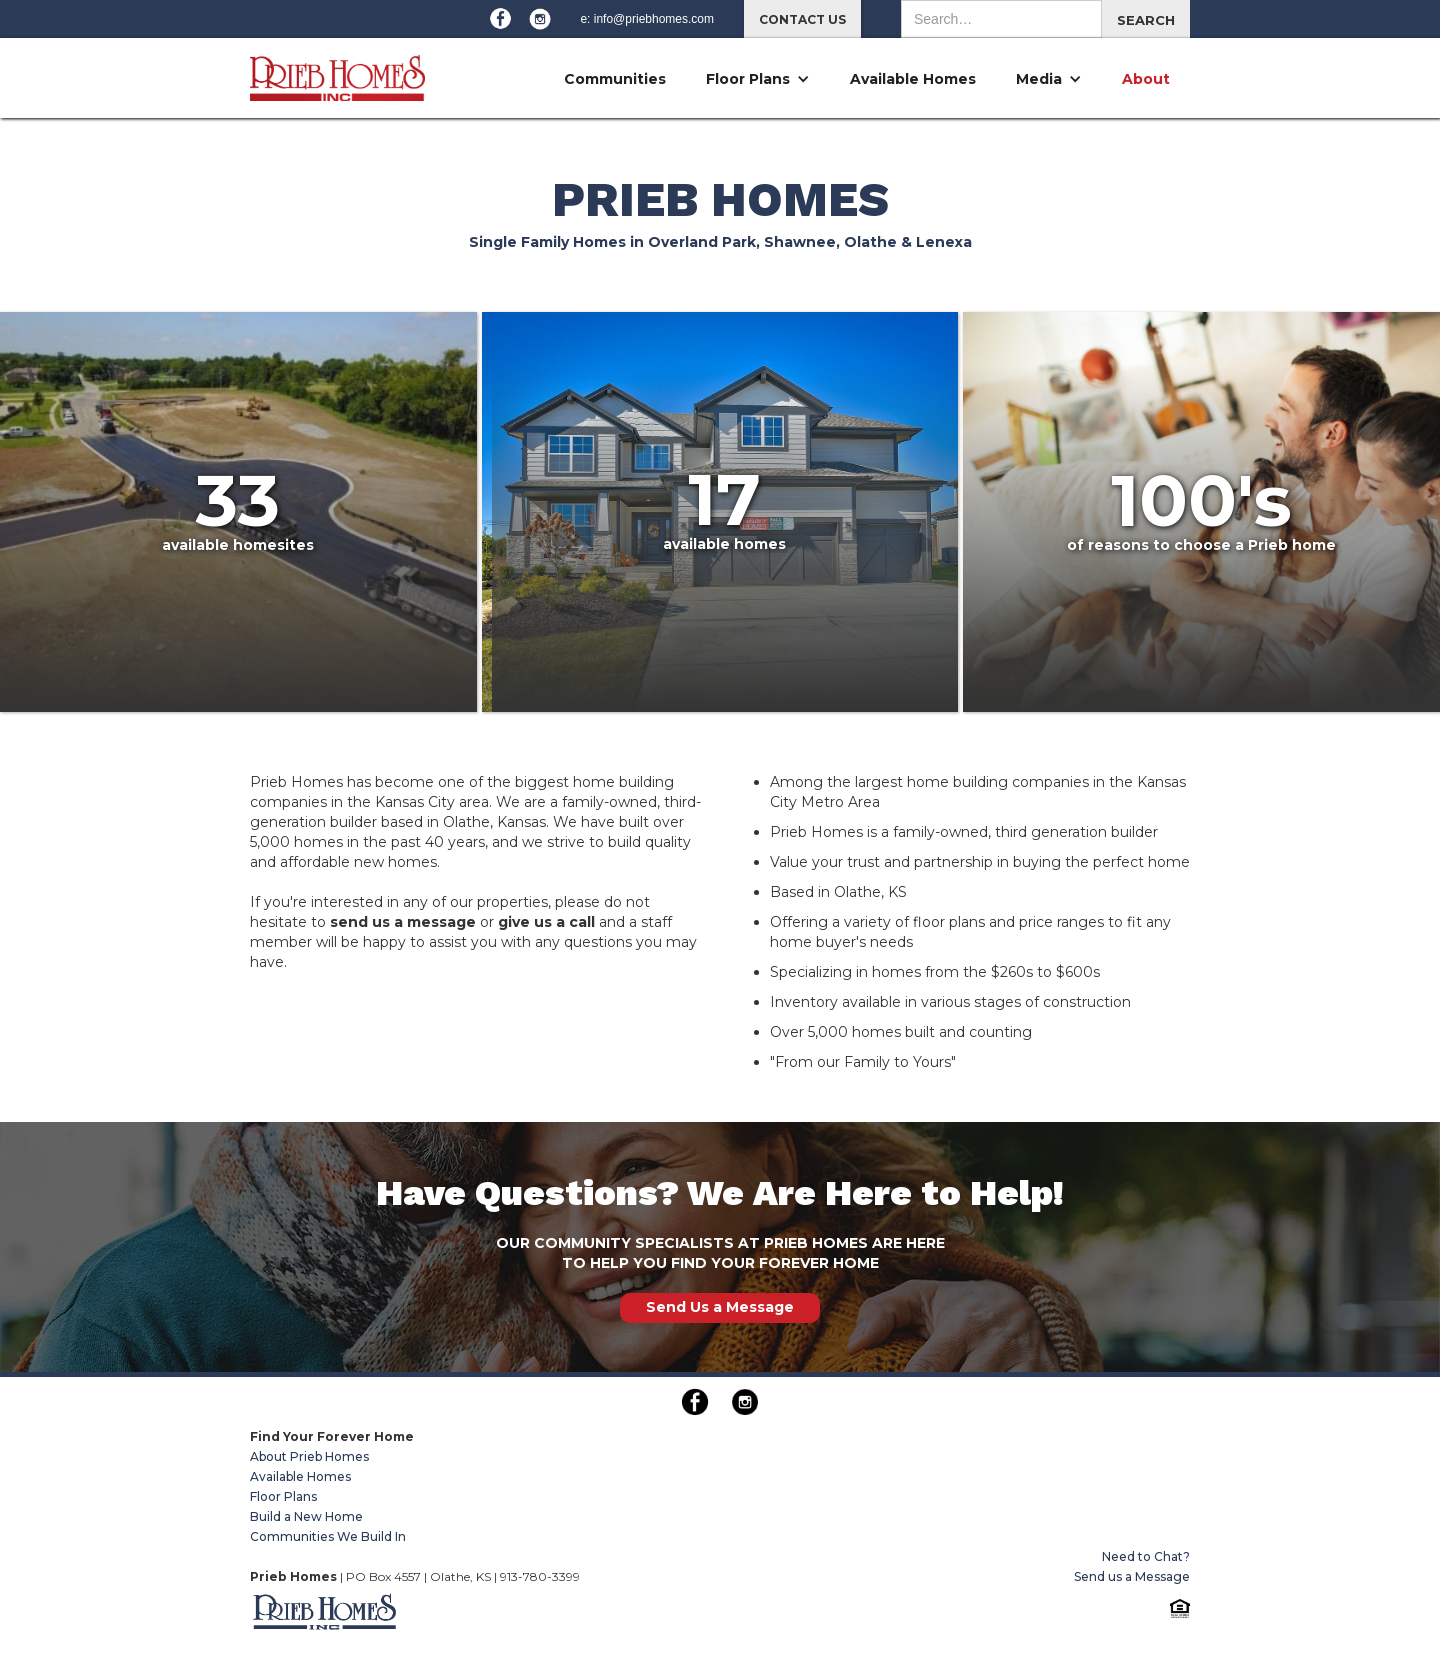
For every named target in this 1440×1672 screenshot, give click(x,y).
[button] (758, 79)
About (1146, 79)
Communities (615, 79)
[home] (337, 69)
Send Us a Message (720, 1307)
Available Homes (913, 79)
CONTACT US (802, 19)
